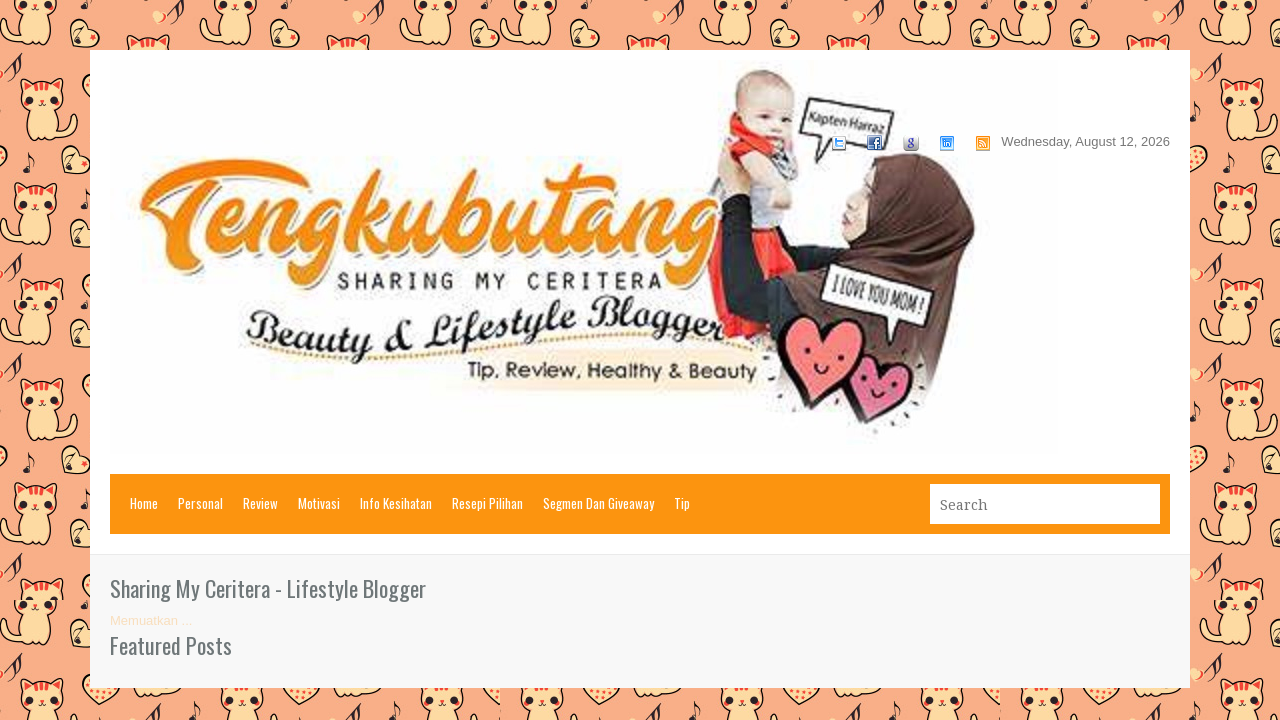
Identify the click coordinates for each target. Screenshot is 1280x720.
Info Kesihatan (396, 503)
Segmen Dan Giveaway (598, 503)
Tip (682, 503)
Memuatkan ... (151, 620)
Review (260, 503)
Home (144, 503)
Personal (200, 503)
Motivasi (319, 503)
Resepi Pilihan (487, 503)
